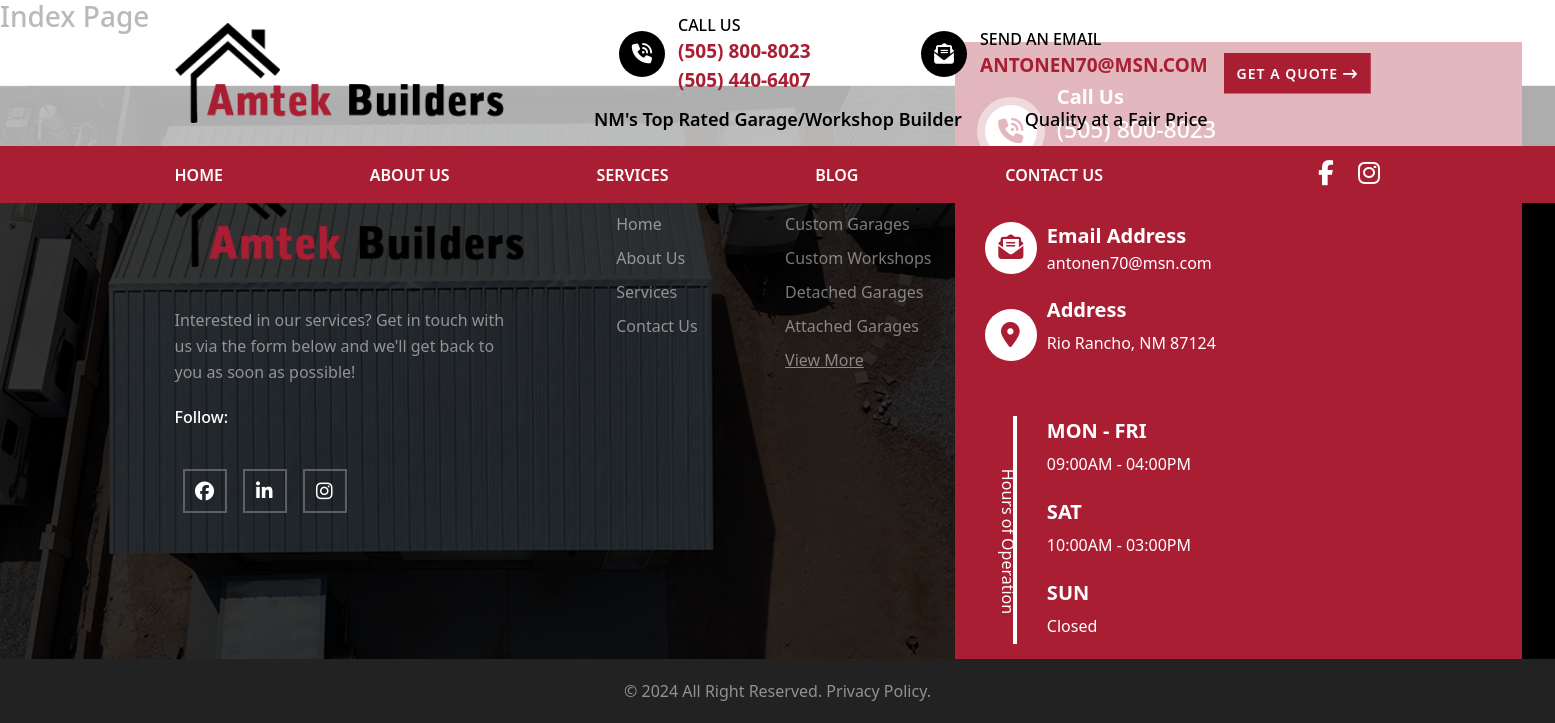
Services (633, 175)
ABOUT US (410, 175)
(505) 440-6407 (744, 80)
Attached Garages (852, 326)
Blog (836, 175)
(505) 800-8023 (744, 51)
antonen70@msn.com (1094, 65)
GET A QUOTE (1297, 73)
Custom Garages (847, 224)
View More (824, 360)
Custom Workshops (858, 258)
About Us (650, 258)
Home (639, 224)
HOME (199, 175)
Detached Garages (854, 292)
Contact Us (1054, 175)
